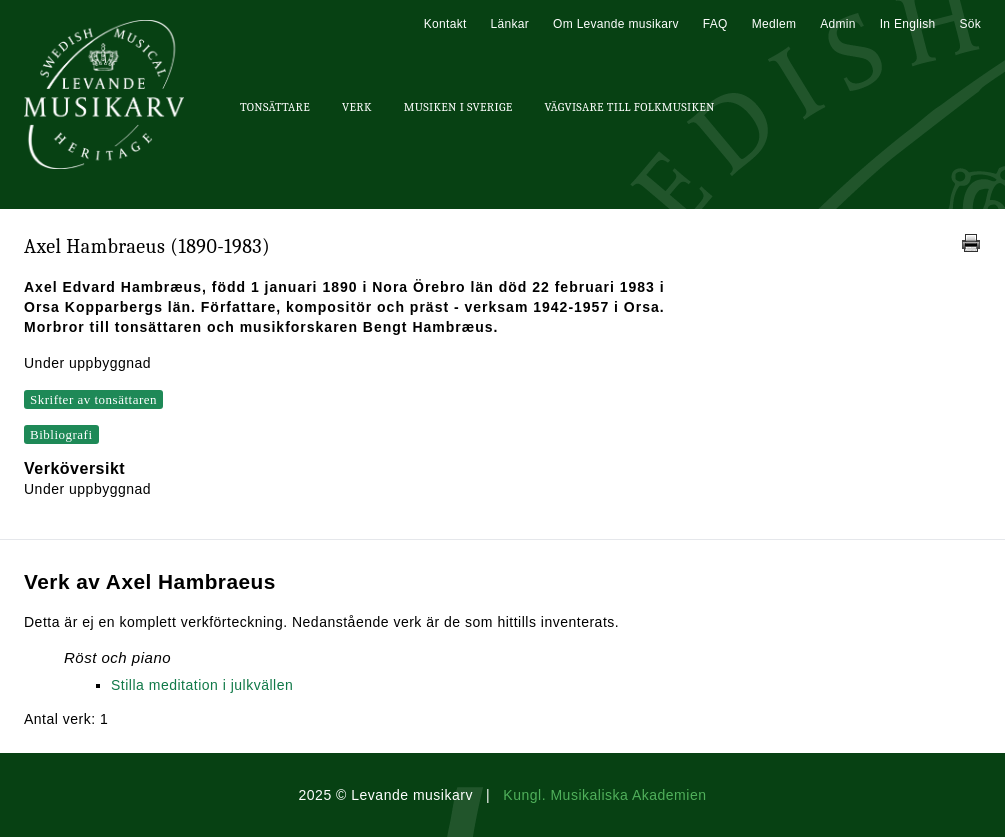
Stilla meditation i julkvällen (202, 685)
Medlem (774, 24)
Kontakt (445, 24)
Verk (357, 107)
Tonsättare (275, 107)
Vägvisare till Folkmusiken (629, 107)
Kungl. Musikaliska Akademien (604, 795)
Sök (970, 24)
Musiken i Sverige (458, 107)
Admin (838, 24)
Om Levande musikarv (616, 24)
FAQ (715, 24)
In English (908, 24)
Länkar (510, 24)
